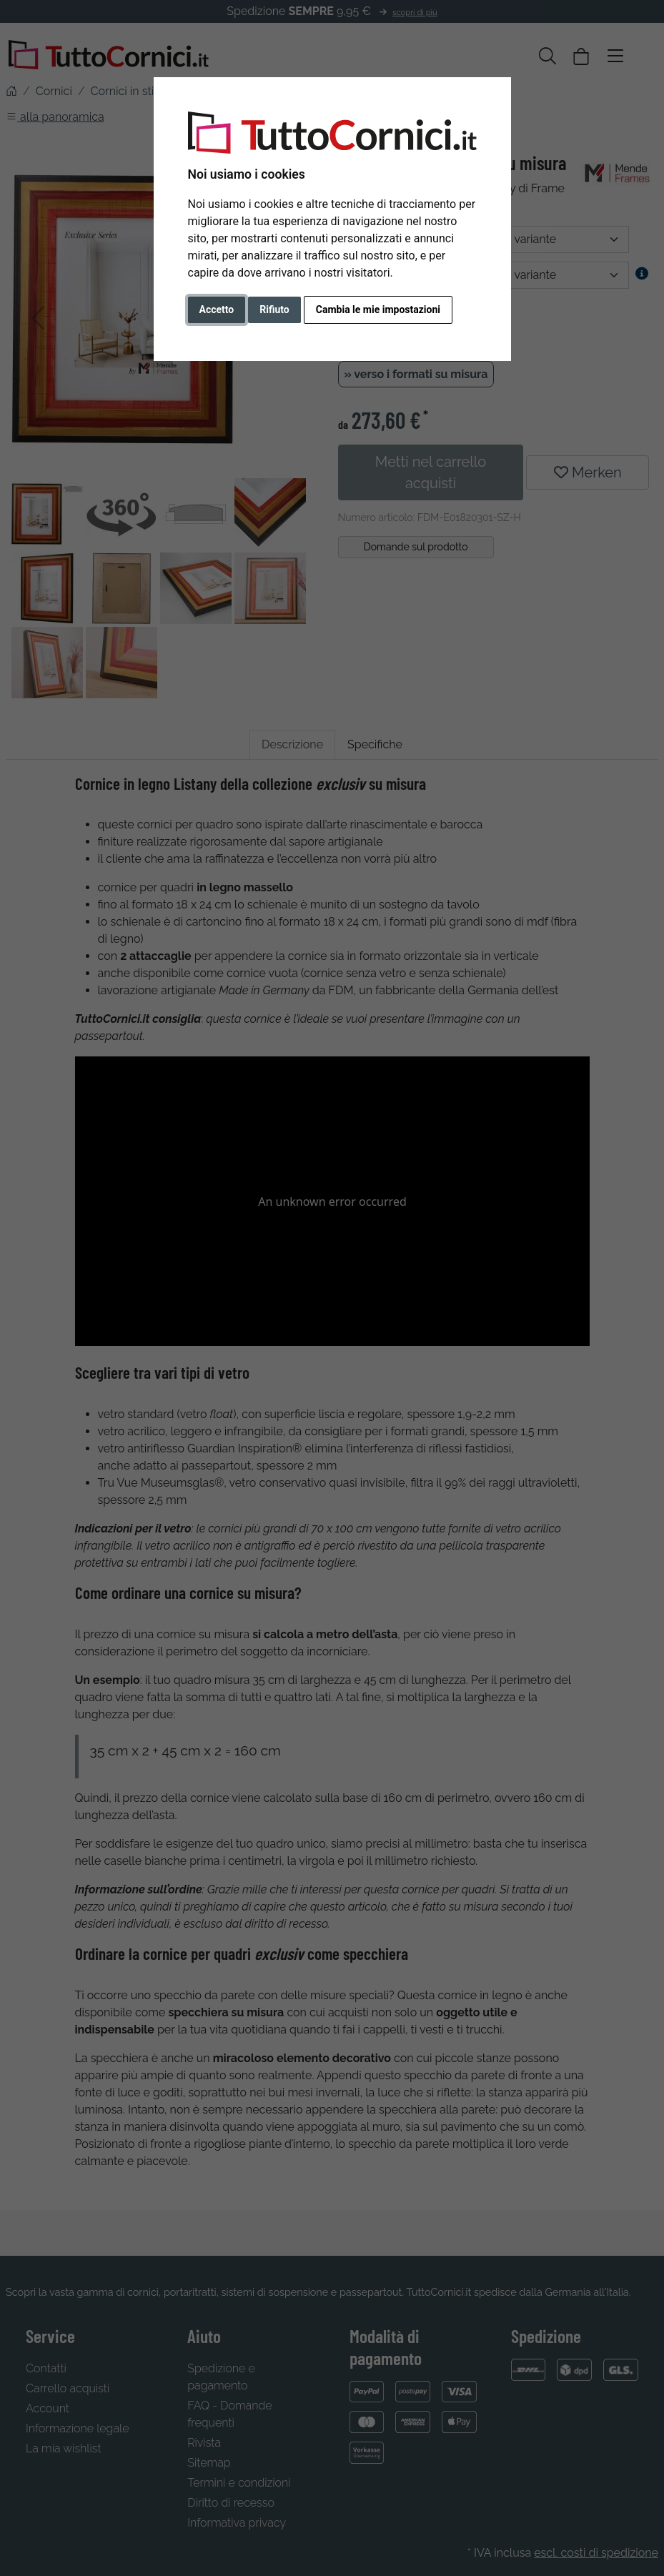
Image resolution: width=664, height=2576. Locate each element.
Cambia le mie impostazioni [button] (378, 309)
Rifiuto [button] (274, 309)
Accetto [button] (216, 309)
